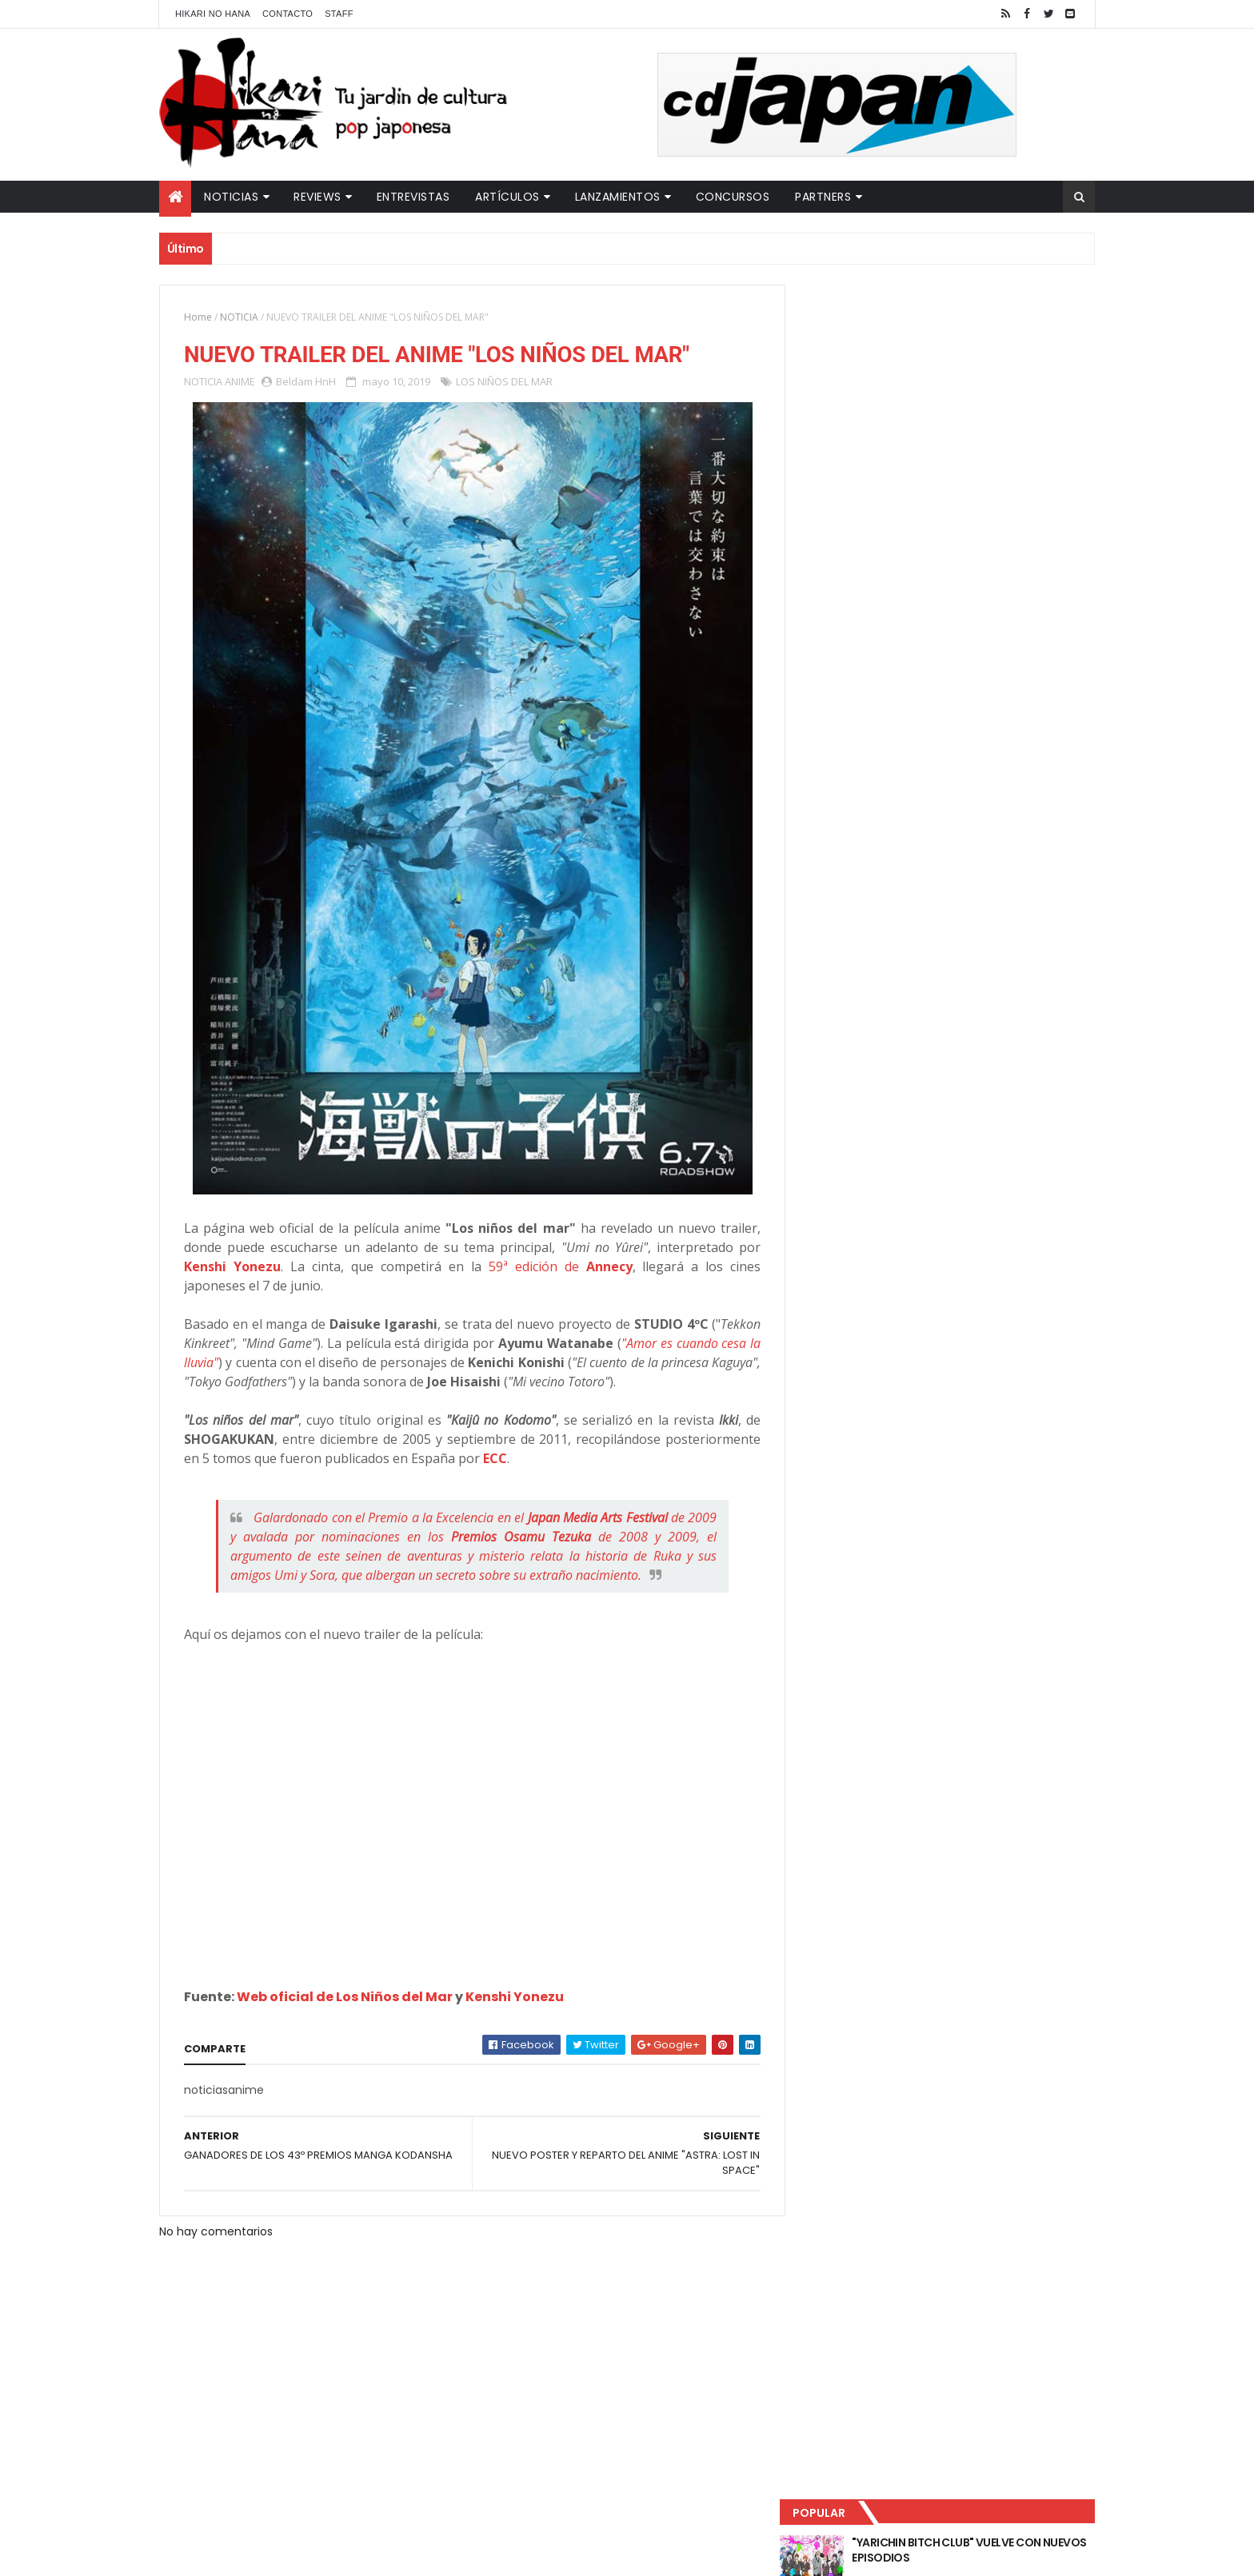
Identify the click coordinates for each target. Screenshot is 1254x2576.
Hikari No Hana (212, 13)
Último (877, 528)
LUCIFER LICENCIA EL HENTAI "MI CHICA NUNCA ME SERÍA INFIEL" (976, 401)
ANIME (240, 382)
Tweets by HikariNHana (867, 623)
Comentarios (1022, 528)
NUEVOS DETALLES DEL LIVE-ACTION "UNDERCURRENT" (970, 465)
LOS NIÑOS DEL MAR (504, 382)
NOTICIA (239, 317)
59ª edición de (553, 1267)
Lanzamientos (618, 197)
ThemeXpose (441, 2554)
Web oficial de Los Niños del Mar (345, 1997)
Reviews (317, 197)
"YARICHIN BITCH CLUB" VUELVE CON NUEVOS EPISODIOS (971, 336)
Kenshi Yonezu (232, 1267)
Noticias (231, 197)
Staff (339, 13)
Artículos (507, 197)
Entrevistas (413, 197)
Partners (823, 197)
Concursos (733, 197)
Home (198, 317)
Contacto (287, 13)
